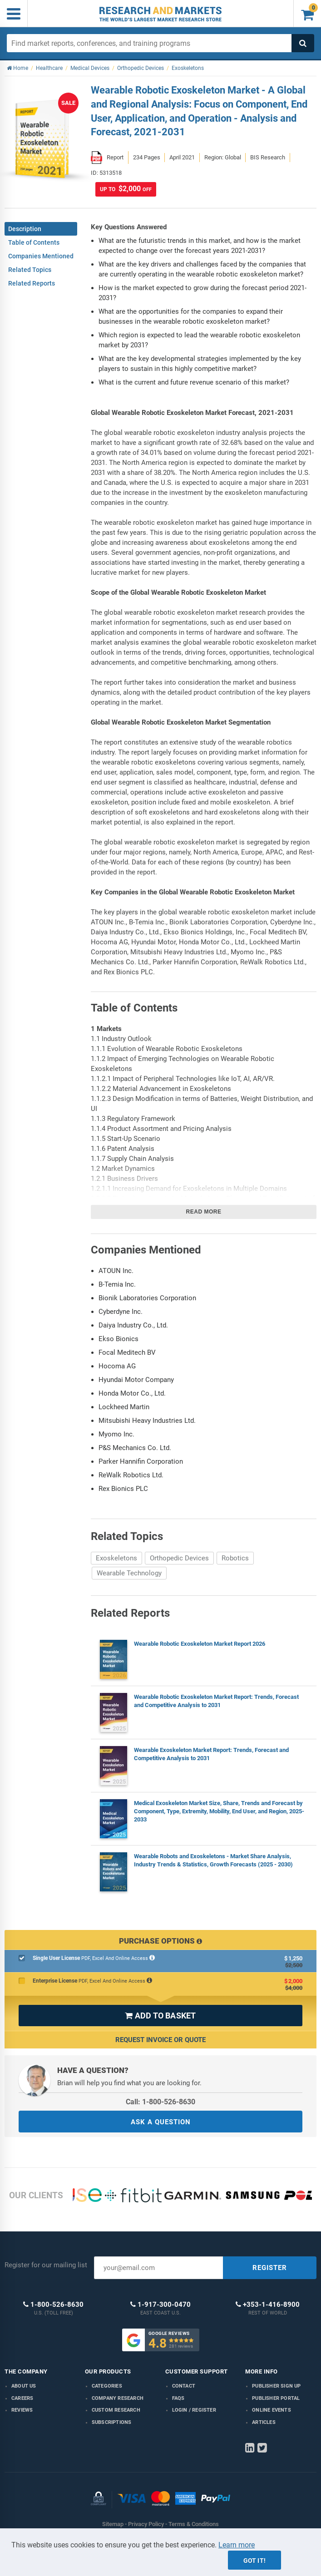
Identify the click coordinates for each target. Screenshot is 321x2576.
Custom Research (116, 2410)
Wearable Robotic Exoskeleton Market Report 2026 (199, 1643)
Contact (183, 2386)
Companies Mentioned (41, 256)
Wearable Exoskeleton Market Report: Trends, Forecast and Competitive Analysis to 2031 (211, 1754)
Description (24, 228)
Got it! (254, 2560)
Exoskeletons (116, 1558)
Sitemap (112, 2524)
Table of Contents (33, 242)
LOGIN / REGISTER (194, 2410)
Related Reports (31, 283)
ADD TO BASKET (160, 2015)
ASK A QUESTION (161, 2122)
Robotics (235, 1558)
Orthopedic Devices (179, 1558)
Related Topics (29, 269)
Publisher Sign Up (276, 2386)
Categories (107, 2386)
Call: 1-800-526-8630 (160, 2101)
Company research (117, 2398)
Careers (22, 2398)
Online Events (271, 2410)
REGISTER (269, 2268)
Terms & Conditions (193, 2524)
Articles (264, 2422)
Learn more (236, 2545)
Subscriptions (112, 2422)
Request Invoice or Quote (160, 2040)
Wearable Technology (129, 1573)
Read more (204, 1212)
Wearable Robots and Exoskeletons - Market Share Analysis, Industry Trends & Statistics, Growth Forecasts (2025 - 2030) (213, 1860)
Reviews (22, 2410)
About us (23, 2386)
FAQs (178, 2398)
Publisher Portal (276, 2398)
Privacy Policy (146, 2524)
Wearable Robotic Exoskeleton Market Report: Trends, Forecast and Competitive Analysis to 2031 (216, 1700)
